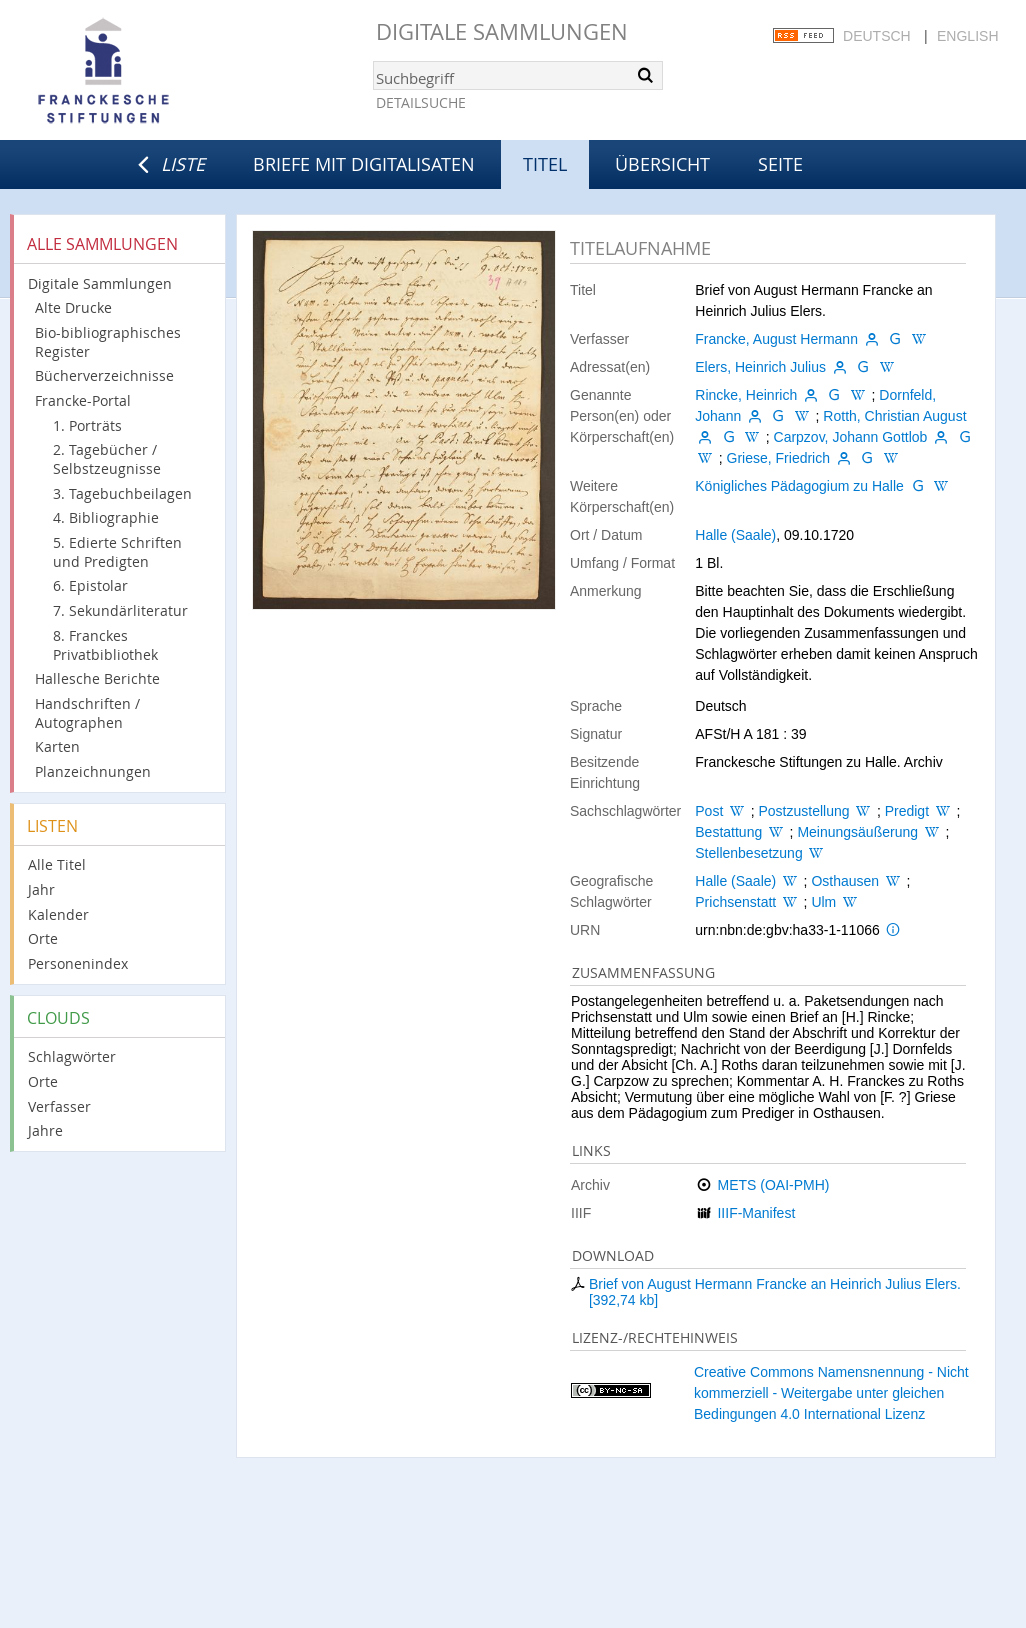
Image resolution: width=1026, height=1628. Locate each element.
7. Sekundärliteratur (120, 610)
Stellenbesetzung (748, 853)
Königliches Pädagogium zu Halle (799, 486)
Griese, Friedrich (778, 458)
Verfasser (59, 1106)
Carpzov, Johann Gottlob (851, 437)
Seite (780, 164)
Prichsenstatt (735, 902)
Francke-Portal (83, 400)
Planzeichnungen (93, 771)
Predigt (907, 811)
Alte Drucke (73, 307)
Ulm (823, 902)
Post (709, 811)
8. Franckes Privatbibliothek (105, 645)
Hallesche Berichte (97, 678)
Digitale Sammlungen (502, 31)
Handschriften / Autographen (87, 713)
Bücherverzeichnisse (104, 375)
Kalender (58, 914)
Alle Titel (57, 864)
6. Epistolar (90, 585)
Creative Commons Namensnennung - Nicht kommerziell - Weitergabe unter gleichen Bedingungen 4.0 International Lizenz (831, 1393)
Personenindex (78, 963)
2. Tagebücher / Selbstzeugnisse (107, 459)
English (967, 36)
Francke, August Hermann (776, 339)
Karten (57, 746)
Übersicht (662, 164)
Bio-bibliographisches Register (108, 342)
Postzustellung (803, 811)
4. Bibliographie (106, 517)
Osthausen (845, 881)
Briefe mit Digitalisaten (364, 164)
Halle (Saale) (735, 535)
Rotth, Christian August (894, 416)
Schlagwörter (72, 1056)
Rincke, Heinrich (746, 395)
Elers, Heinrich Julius (760, 367)
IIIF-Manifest (756, 1213)
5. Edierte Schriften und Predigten (117, 552)
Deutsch (877, 36)
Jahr (41, 889)
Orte (43, 938)
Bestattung (728, 832)
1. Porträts (87, 425)
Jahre (45, 1130)
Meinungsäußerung (857, 832)
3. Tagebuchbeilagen (122, 493)
